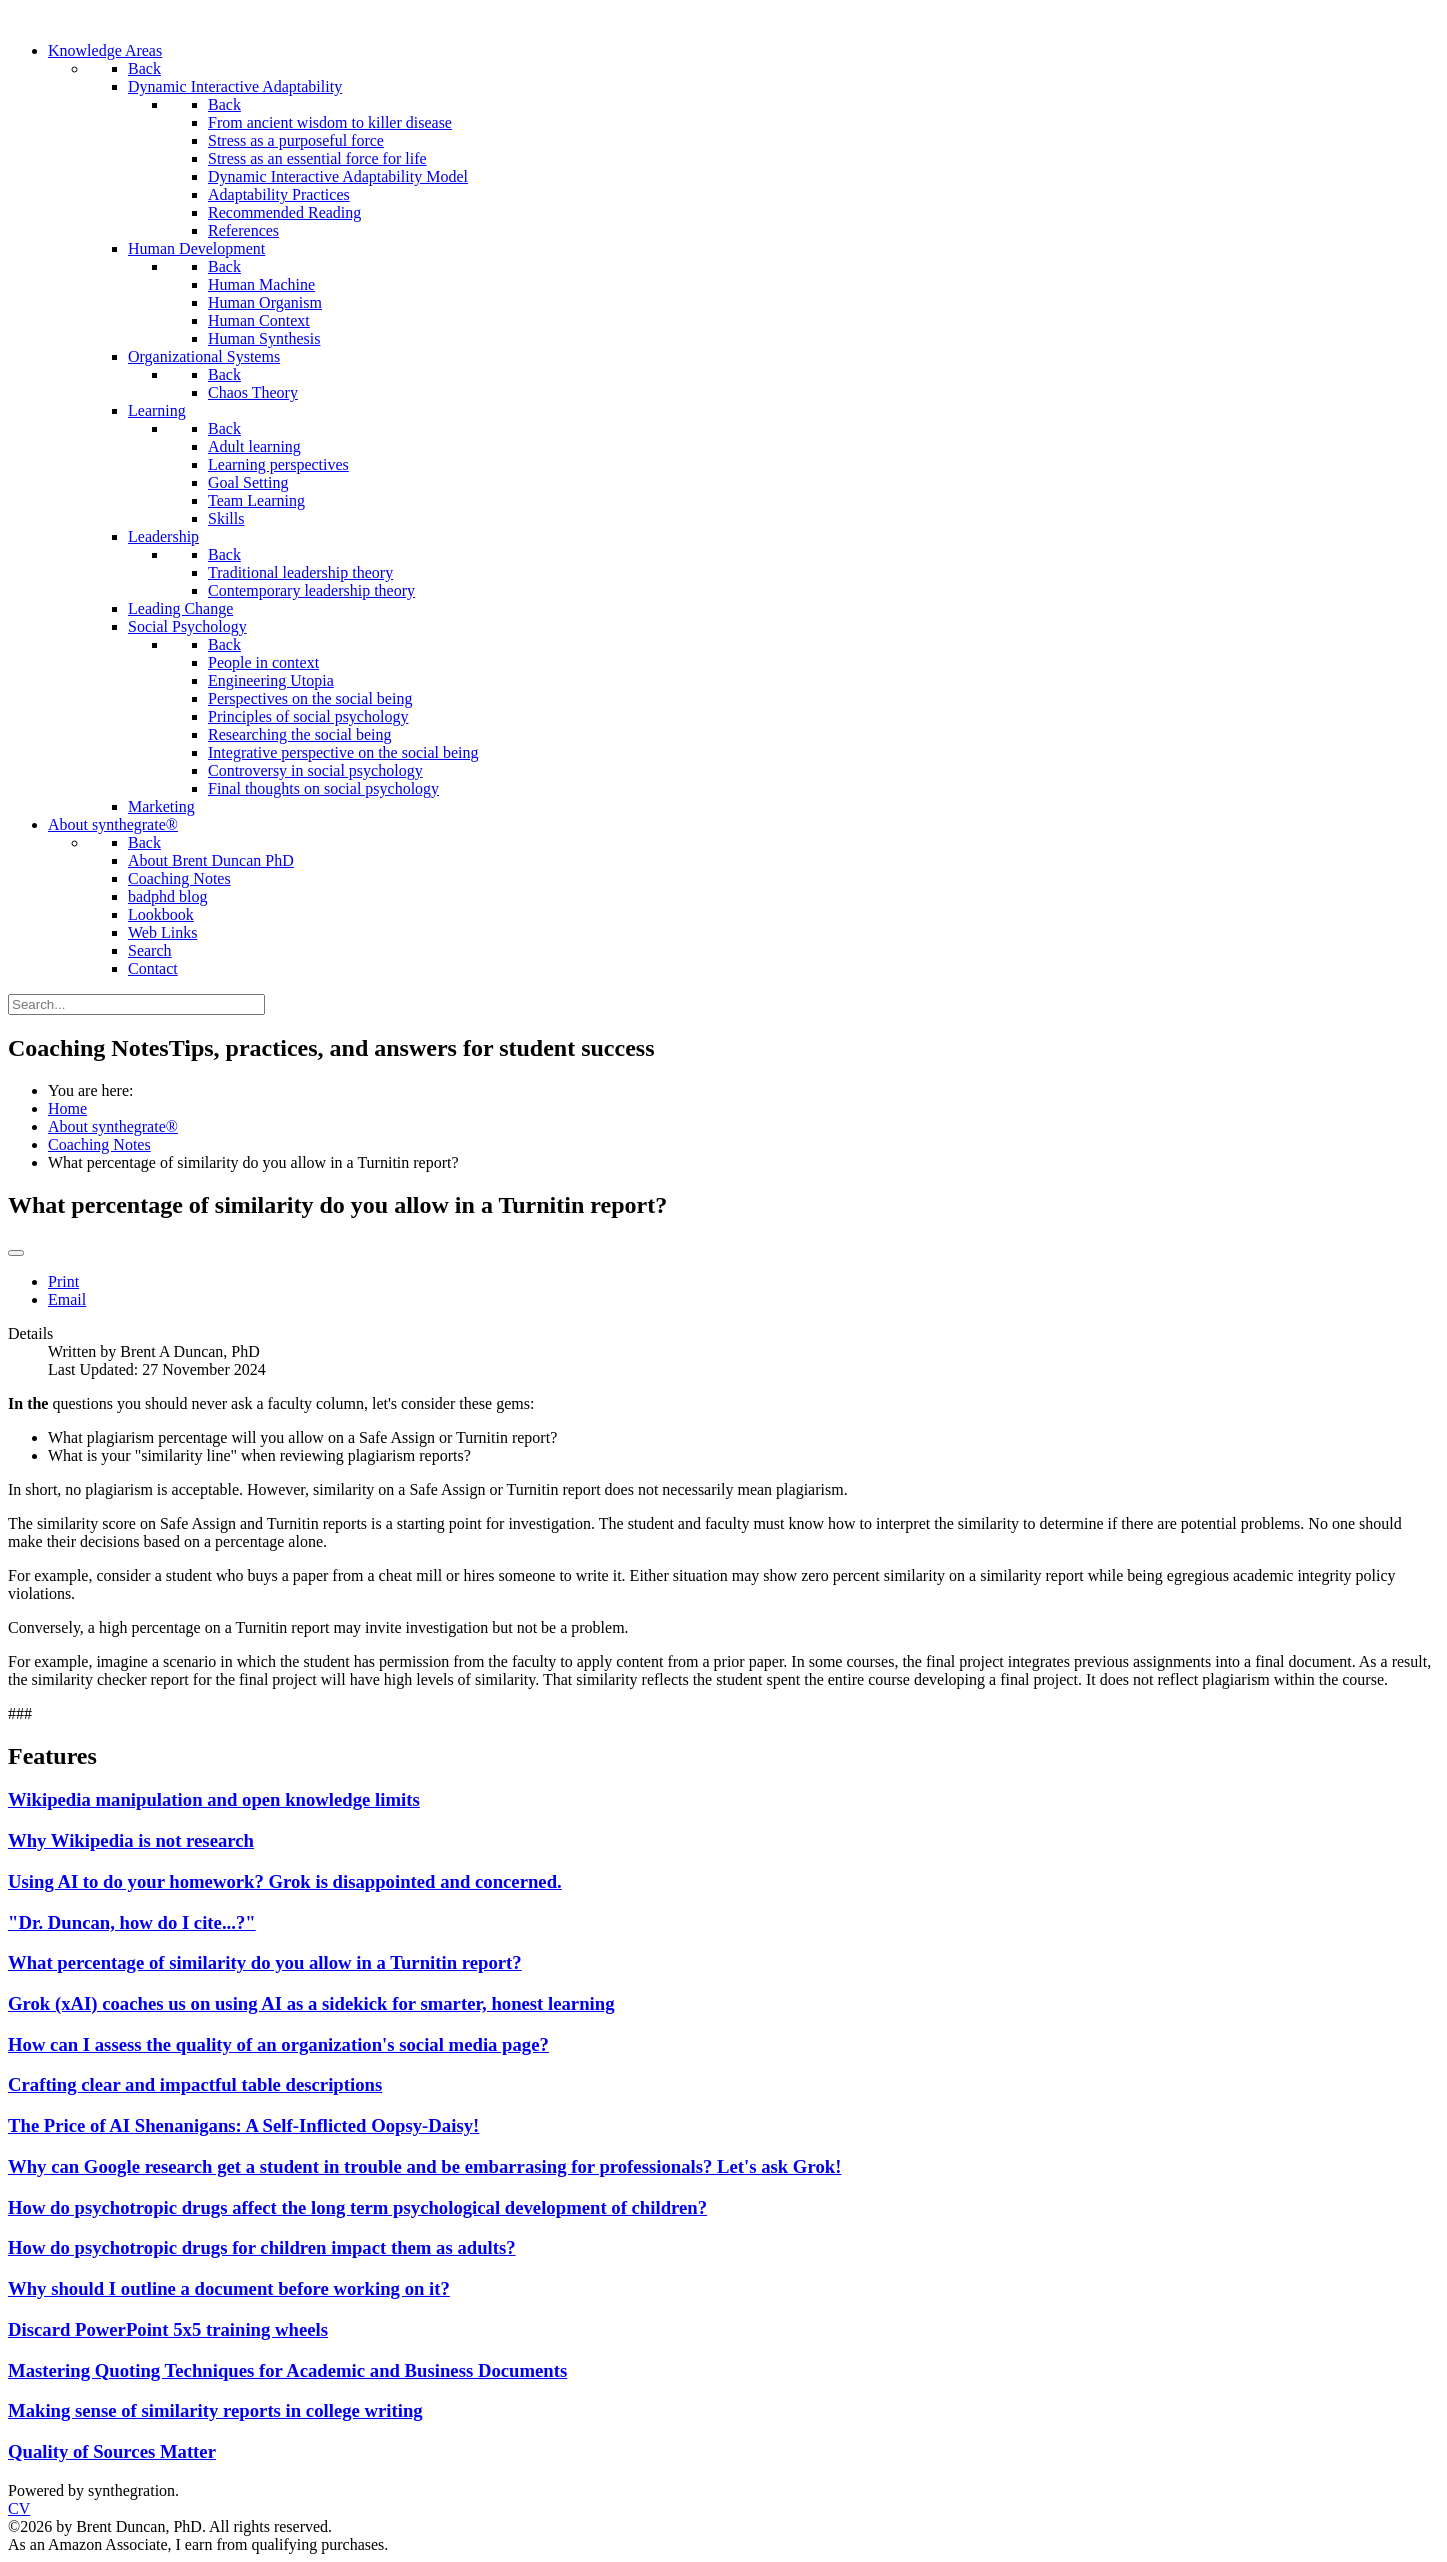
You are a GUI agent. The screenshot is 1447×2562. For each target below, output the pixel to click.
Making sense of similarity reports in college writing (215, 2410)
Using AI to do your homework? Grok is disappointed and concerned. (285, 1881)
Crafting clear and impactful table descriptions (195, 2084)
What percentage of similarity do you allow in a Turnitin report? (265, 1962)
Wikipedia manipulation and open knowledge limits (214, 1799)
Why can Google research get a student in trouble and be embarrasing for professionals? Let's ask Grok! (424, 2166)
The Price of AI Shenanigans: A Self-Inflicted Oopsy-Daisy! (243, 2125)
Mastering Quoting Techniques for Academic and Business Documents (287, 2370)
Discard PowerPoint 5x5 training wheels (168, 2329)
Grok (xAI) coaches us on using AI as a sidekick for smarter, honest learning (311, 2003)
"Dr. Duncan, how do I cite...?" (132, 1922)
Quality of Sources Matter (112, 2451)
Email (67, 1299)
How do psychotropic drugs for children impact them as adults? (262, 2247)
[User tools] (16, 1253)
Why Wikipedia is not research (131, 1840)
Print (63, 1281)
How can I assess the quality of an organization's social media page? (278, 2044)
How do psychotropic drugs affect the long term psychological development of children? (357, 2207)
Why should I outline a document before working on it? (229, 2288)
